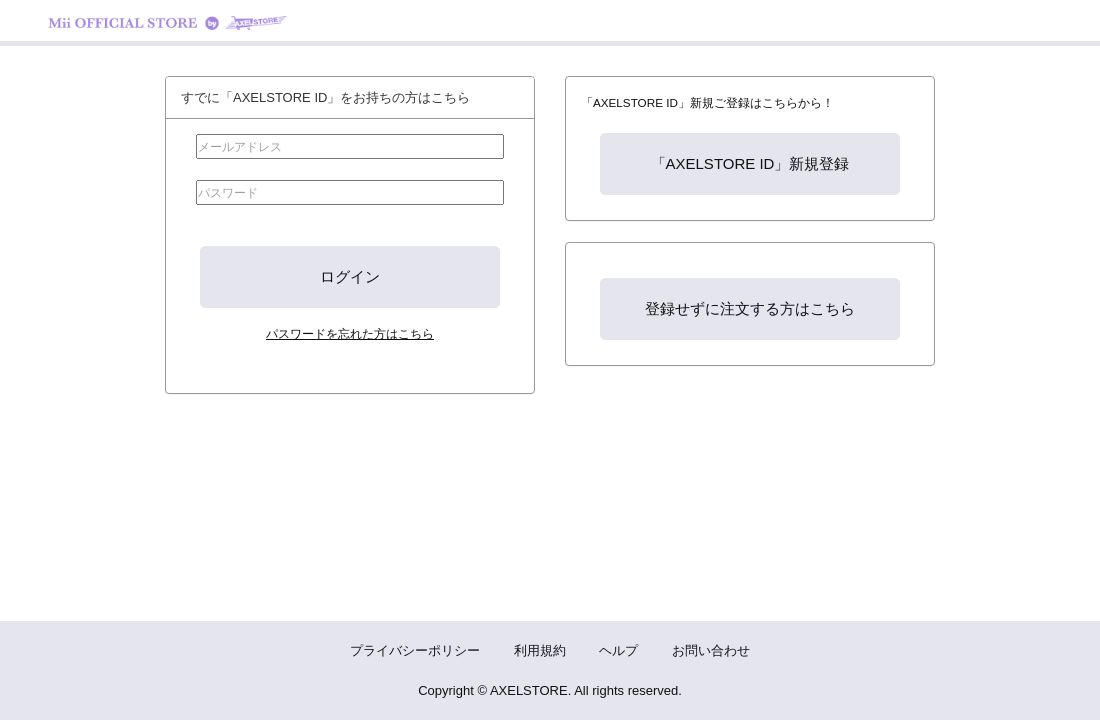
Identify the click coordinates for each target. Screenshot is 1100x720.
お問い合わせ (711, 650)
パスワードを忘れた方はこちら (350, 333)
